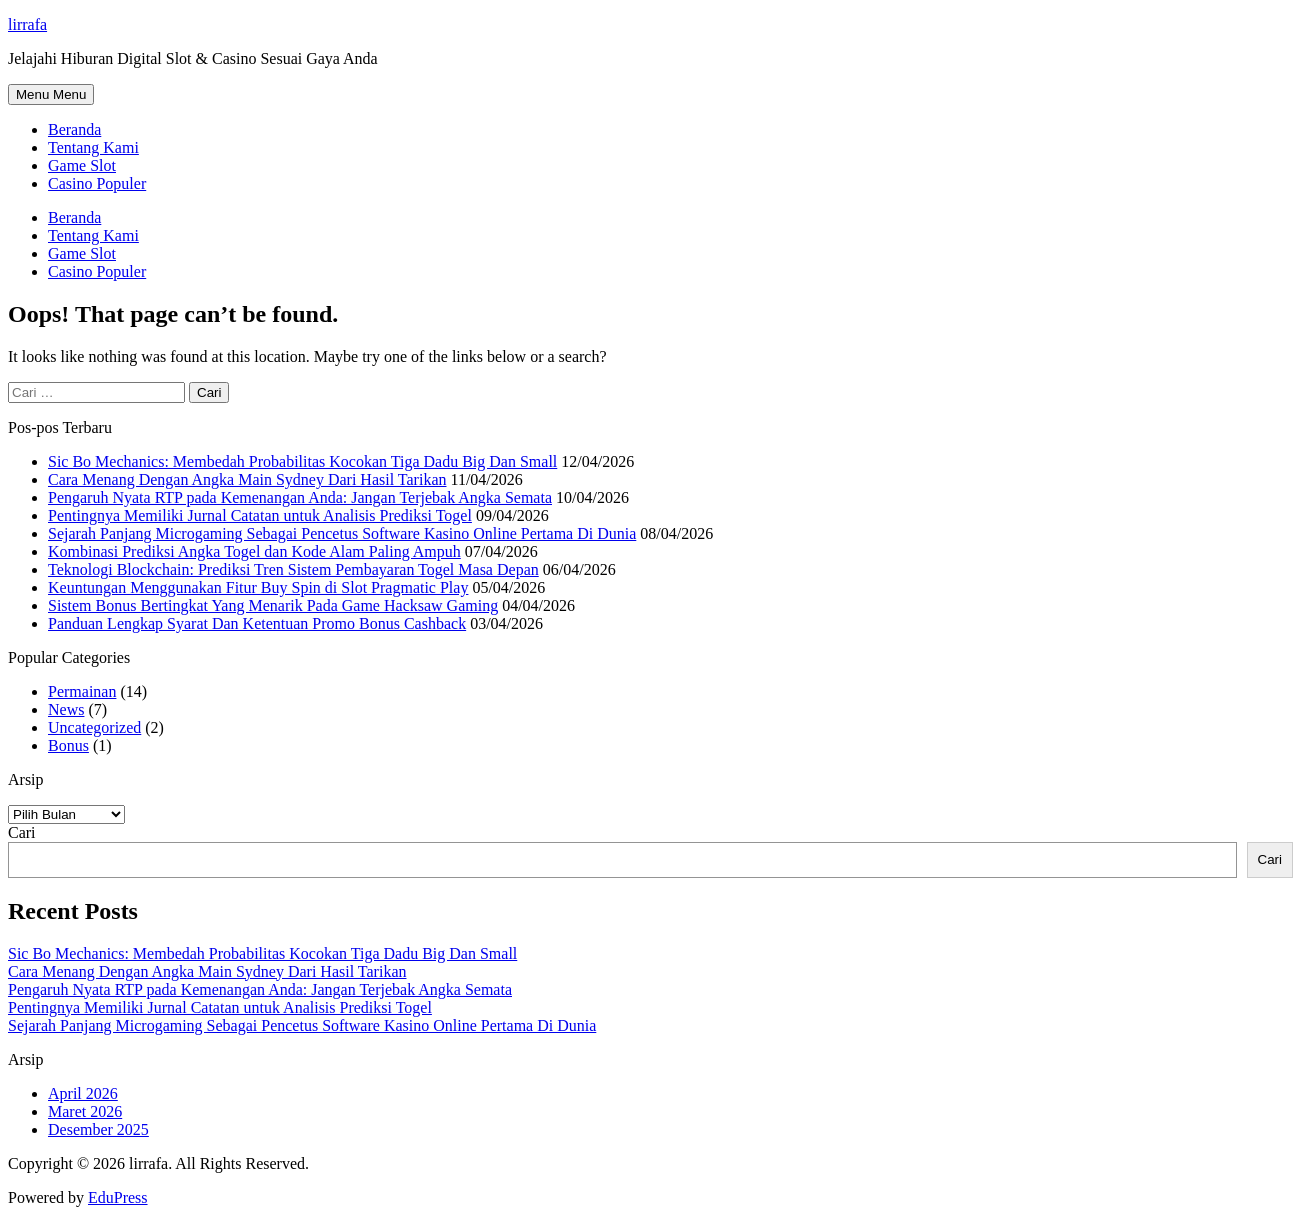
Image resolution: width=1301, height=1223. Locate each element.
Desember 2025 (98, 1129)
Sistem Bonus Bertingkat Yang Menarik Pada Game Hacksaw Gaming (273, 605)
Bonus (68, 745)
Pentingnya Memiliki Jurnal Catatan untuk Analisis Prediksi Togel (260, 515)
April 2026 (83, 1093)
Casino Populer (97, 183)
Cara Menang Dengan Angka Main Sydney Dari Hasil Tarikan (247, 479)
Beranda (74, 129)
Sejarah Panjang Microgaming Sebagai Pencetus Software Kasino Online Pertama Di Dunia (342, 533)
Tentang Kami (93, 147)
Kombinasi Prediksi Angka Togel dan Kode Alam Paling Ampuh (254, 551)
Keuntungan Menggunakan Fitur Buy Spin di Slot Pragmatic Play (258, 587)
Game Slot (82, 165)
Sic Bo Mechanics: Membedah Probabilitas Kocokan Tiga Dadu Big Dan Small (302, 461)
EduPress (118, 1197)
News (66, 709)
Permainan (82, 691)
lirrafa (27, 24)
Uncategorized (94, 727)
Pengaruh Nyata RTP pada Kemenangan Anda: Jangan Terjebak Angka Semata (300, 497)
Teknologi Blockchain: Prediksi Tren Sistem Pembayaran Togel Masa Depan (293, 569)
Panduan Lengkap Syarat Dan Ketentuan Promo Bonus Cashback (257, 623)
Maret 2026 (85, 1111)
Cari (22, 832)
